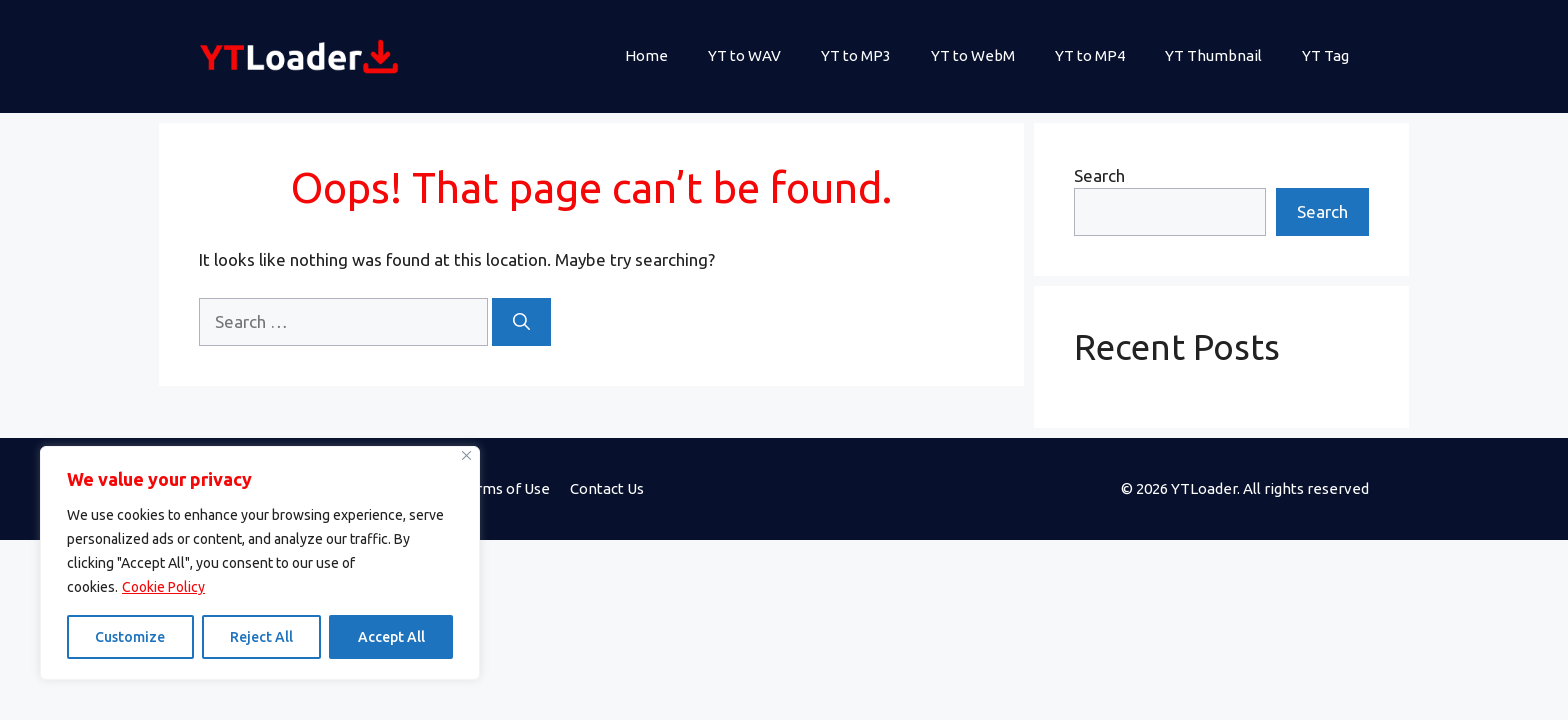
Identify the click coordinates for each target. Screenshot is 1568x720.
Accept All (391, 637)
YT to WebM (973, 55)
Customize (130, 637)
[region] (260, 563)
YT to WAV (744, 55)
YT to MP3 (856, 55)
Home (646, 55)
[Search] (521, 322)
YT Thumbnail (1213, 55)
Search (1099, 175)
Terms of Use (504, 488)
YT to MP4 (1090, 55)
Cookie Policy (163, 587)
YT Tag (1325, 55)
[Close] (466, 455)
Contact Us (607, 488)
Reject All (261, 637)
